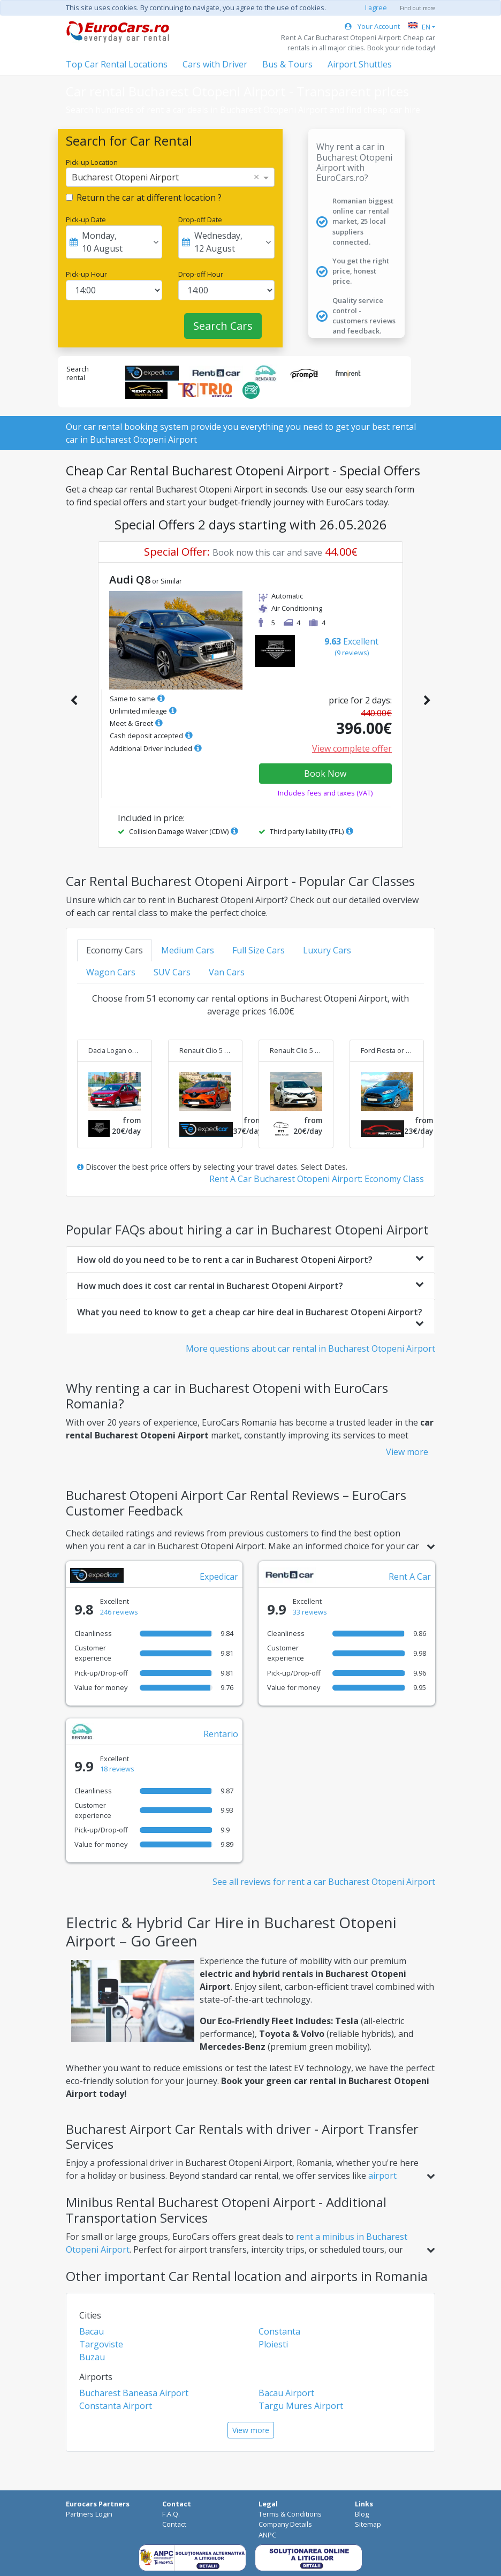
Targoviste (101, 2344)
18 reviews (117, 1769)
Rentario (220, 1734)
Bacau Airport (286, 2393)
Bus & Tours (287, 64)
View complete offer (352, 748)
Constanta (279, 2331)
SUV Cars (172, 972)
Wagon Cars (110, 972)
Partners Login (89, 2514)
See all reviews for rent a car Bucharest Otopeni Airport (323, 1882)
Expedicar (219, 1576)
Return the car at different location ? (149, 197)
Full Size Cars (258, 950)
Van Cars (227, 972)
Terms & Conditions (290, 2514)
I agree (376, 7)
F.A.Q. (171, 2514)
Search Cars (223, 326)
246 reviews (119, 1612)
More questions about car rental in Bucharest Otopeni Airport (310, 1348)
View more (407, 1452)
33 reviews (310, 1612)
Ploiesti (273, 2344)
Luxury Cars (327, 950)
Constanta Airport (115, 2406)
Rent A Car (410, 1576)
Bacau (91, 2331)
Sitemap (368, 2524)
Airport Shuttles (360, 64)
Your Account (372, 26)
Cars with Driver (215, 64)
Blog (362, 2514)
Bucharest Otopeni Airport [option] (125, 177)
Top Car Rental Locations (117, 64)
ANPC (267, 2535)
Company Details (285, 2524)
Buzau (92, 2357)
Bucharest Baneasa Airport (133, 2393)
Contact (174, 2524)
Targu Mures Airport (301, 2406)
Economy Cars (114, 950)
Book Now (325, 773)
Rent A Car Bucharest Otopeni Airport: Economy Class (316, 1179)
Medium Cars (187, 950)
